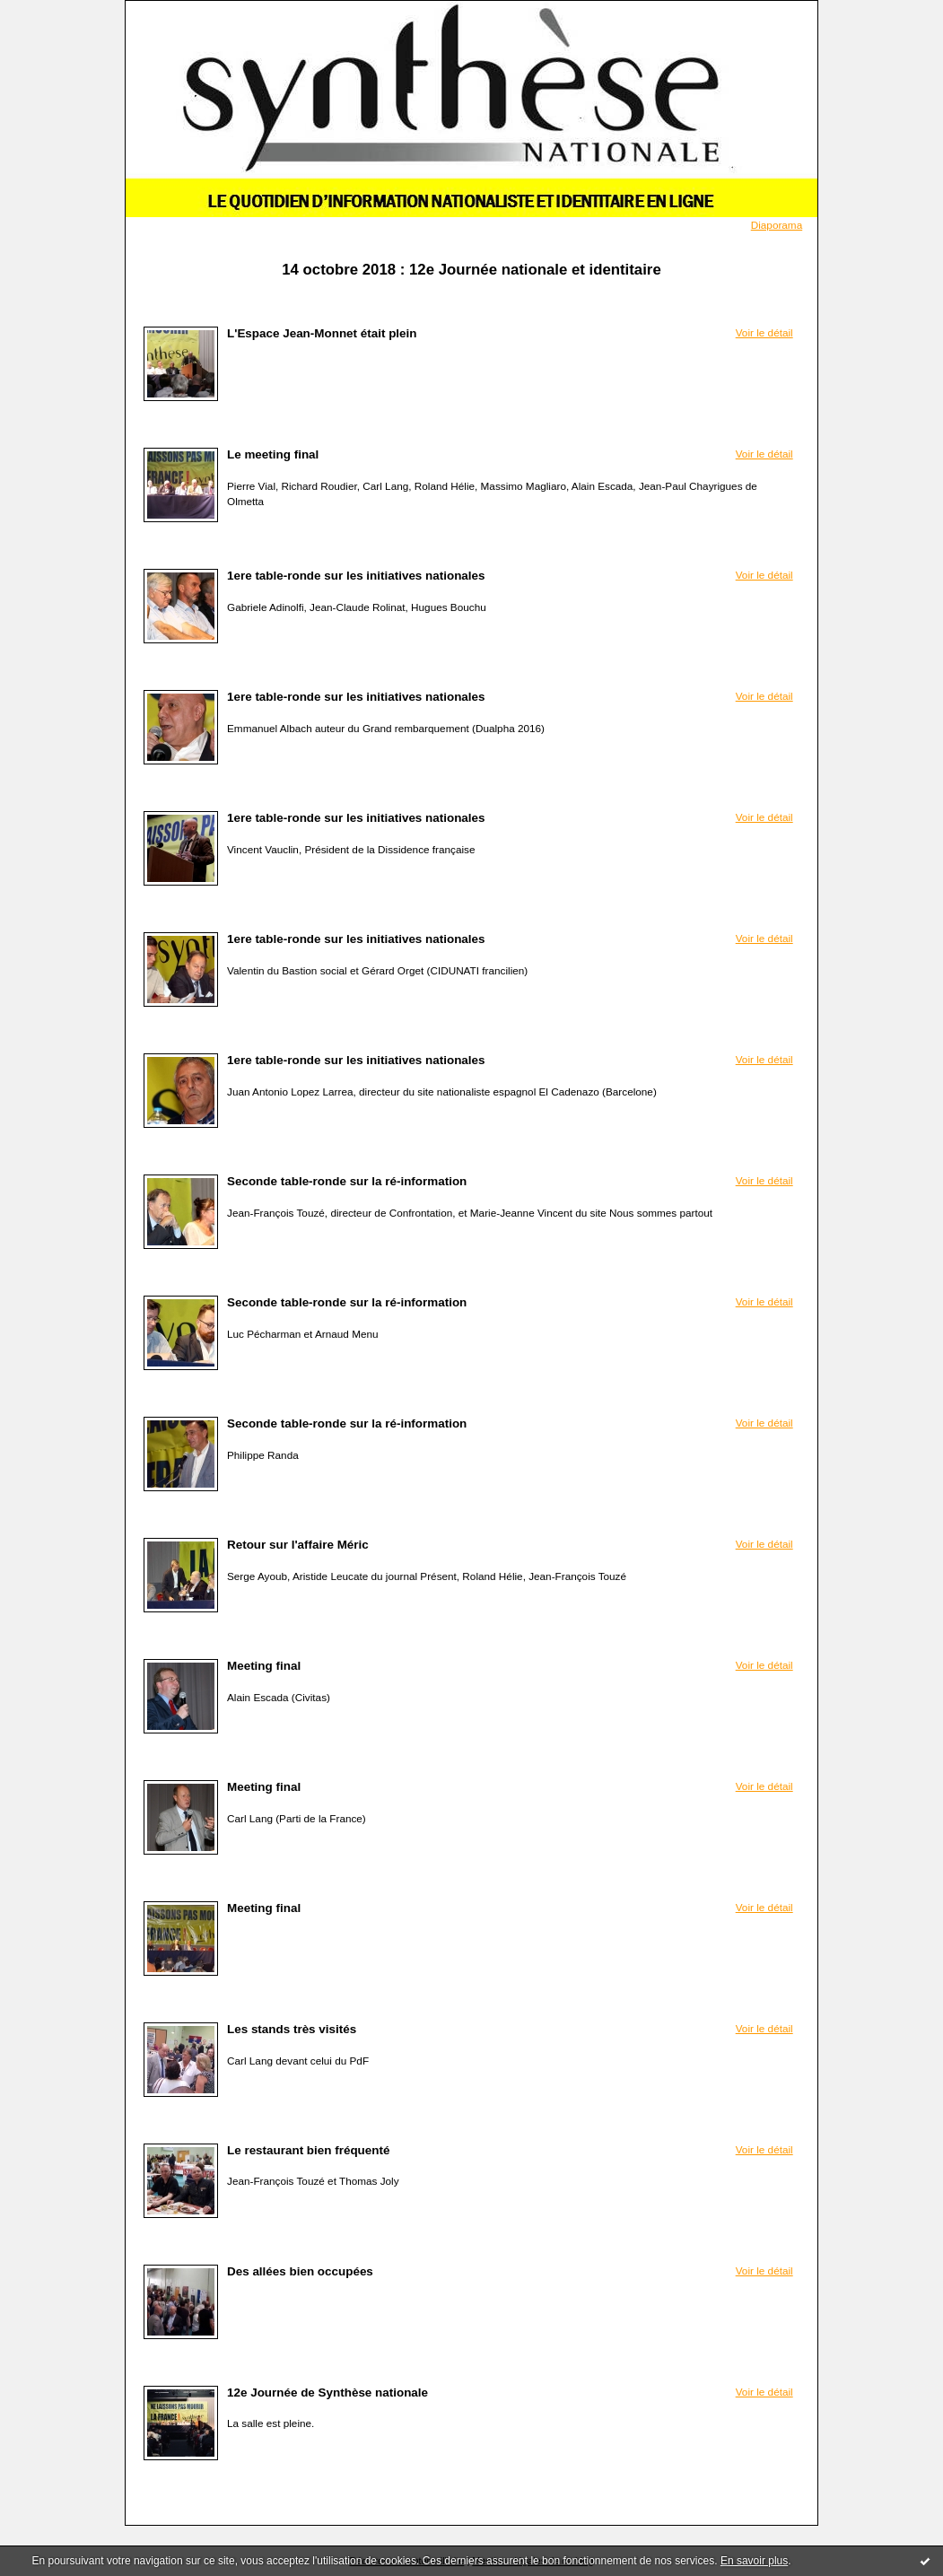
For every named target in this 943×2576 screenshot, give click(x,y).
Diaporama (776, 225)
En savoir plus (754, 2560)
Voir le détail (764, 332)
